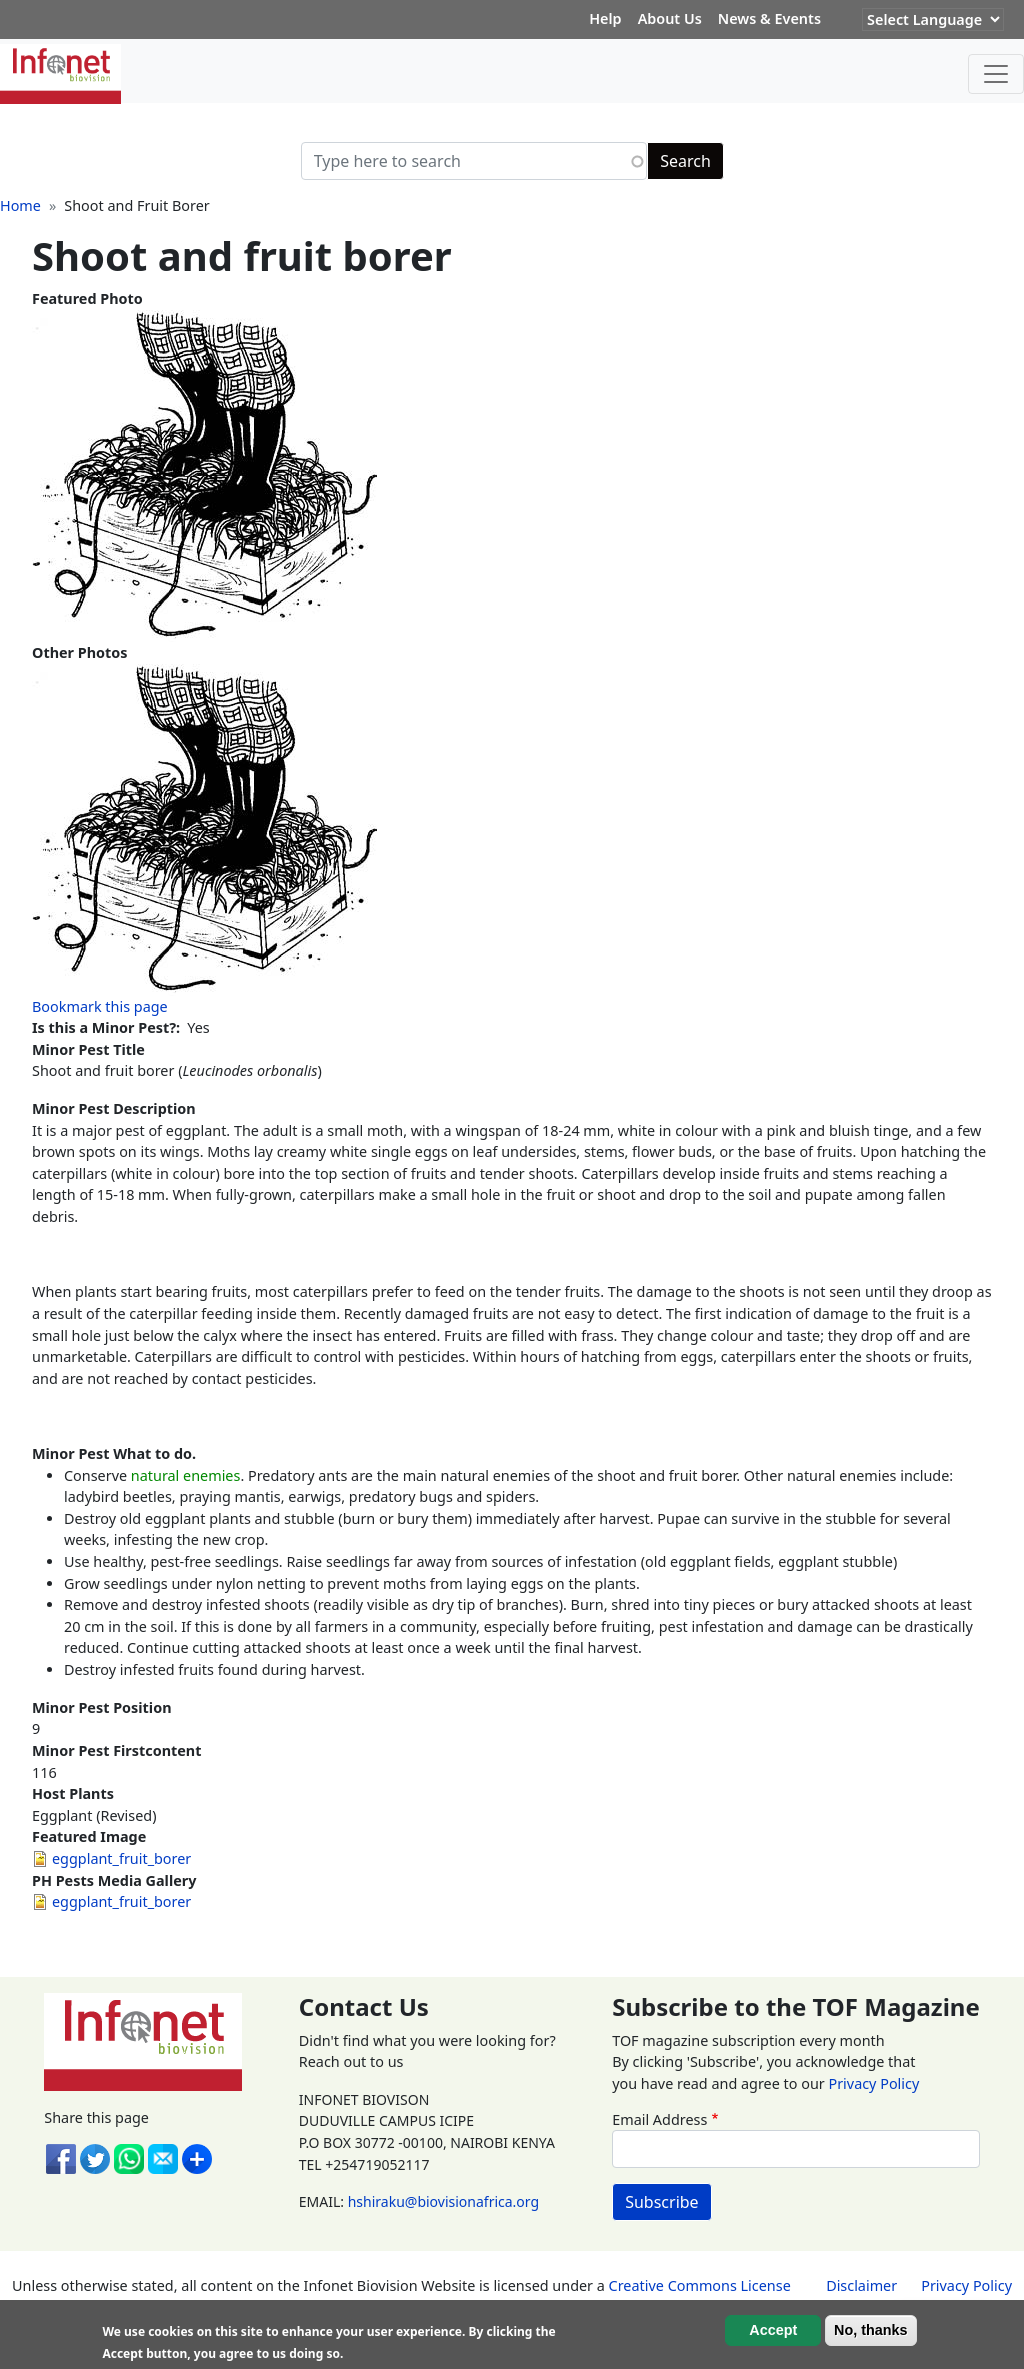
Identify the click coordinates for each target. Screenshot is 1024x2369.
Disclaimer (861, 2285)
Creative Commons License (700, 2285)
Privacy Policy (873, 2083)
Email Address (659, 2119)
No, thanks (871, 2330)
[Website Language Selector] (933, 19)
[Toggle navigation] (996, 74)
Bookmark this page (100, 1006)
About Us (670, 18)
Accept (773, 2330)
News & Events (769, 18)
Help (605, 18)
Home (20, 205)
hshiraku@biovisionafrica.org (443, 2201)
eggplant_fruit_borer (121, 1858)
